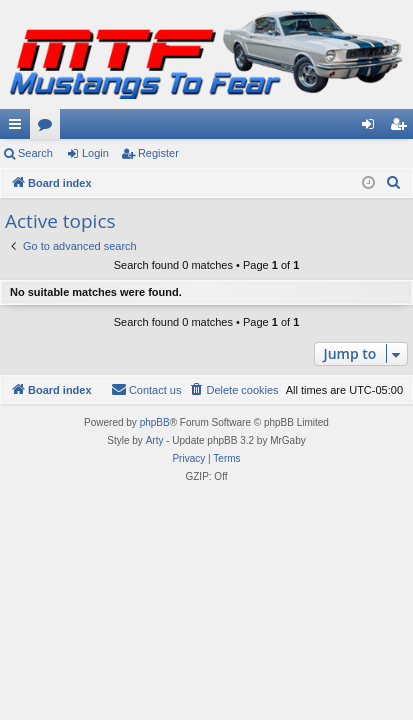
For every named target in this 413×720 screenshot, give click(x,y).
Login (95, 153)
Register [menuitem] (402, 128)
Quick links (19, 128)
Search (35, 153)
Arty (155, 440)
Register (158, 153)
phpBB (155, 422)
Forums (49, 128)
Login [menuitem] (372, 128)
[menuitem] (394, 183)
